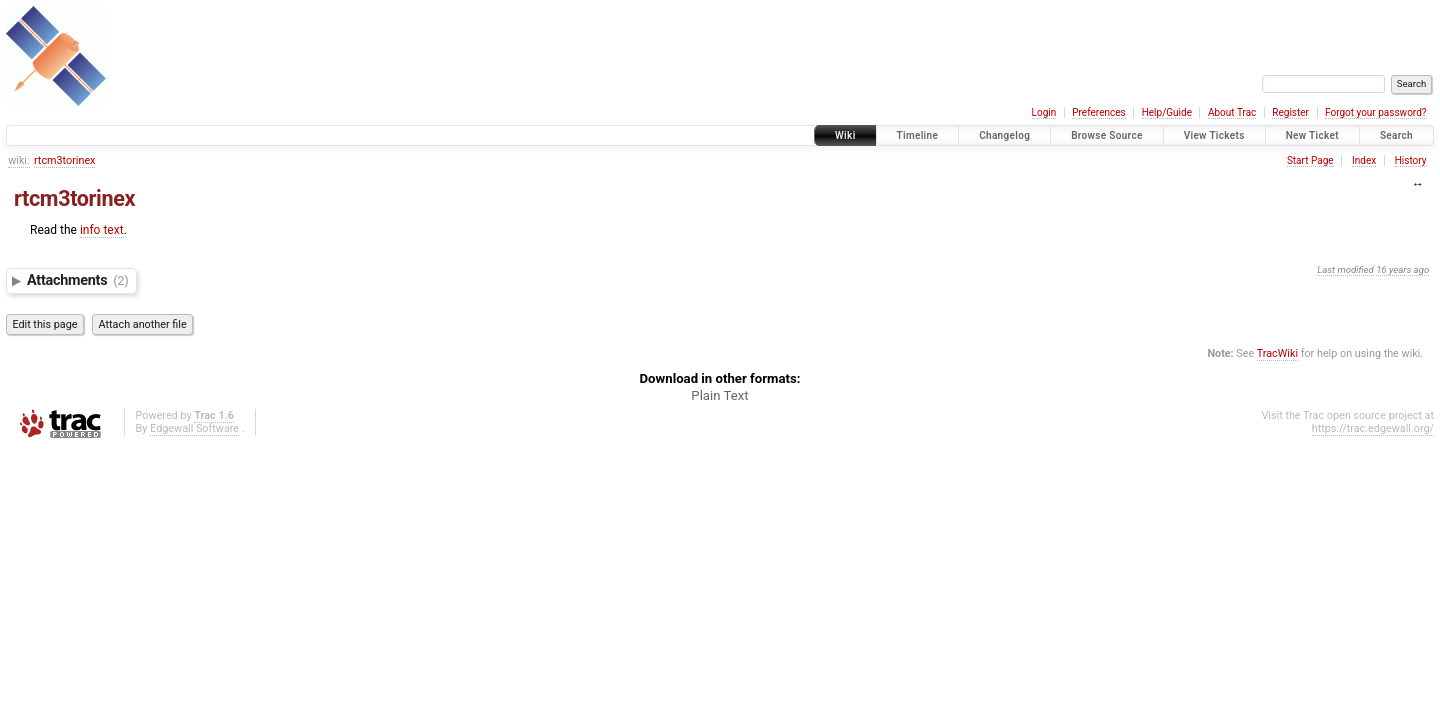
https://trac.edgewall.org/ (1373, 428)
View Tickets (1214, 135)
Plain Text (719, 395)
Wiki (845, 135)
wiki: (18, 160)
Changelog (1004, 135)
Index (1364, 160)
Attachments (78, 280)
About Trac (1232, 112)
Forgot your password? (1376, 112)
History (1411, 160)
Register (1290, 112)
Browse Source (1107, 135)
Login (1044, 112)
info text (102, 230)
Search (1396, 135)
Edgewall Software (194, 428)
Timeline (918, 135)
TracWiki (1277, 353)
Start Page (1310, 160)
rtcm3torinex (65, 160)
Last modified (1345, 269)
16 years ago (1402, 269)
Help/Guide (1167, 112)
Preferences (1098, 112)
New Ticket (1312, 135)
